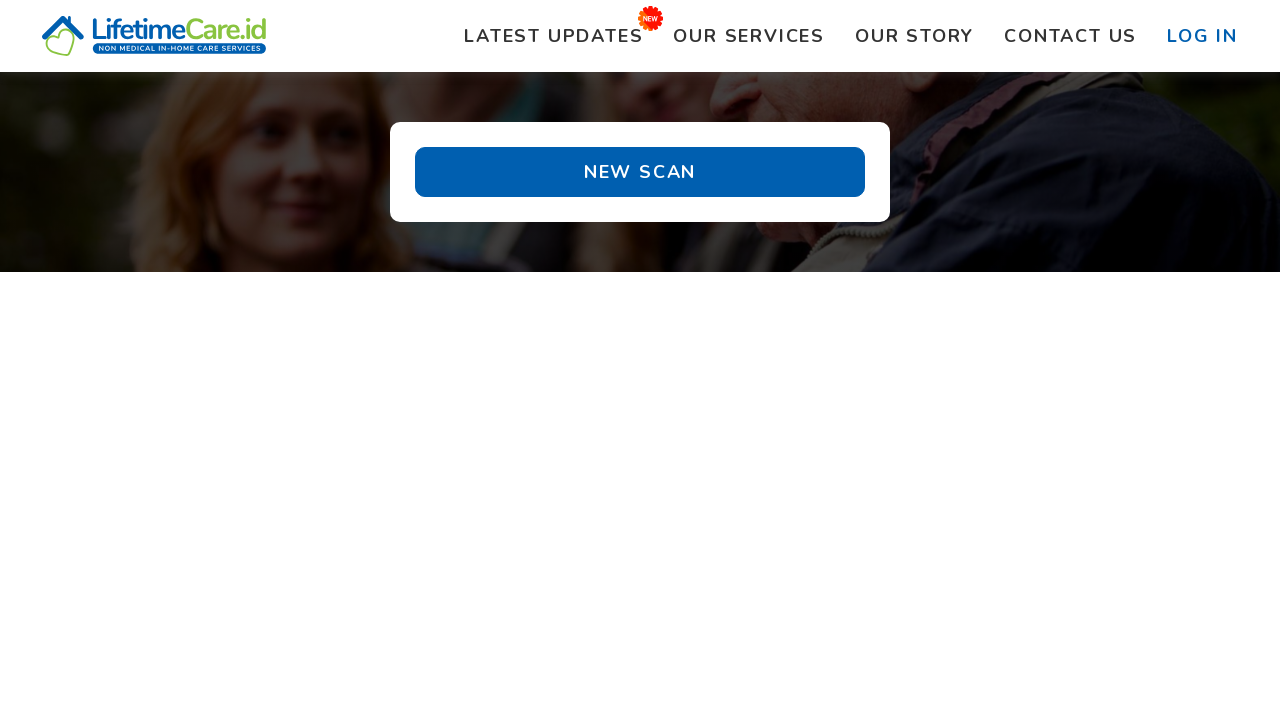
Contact (1070, 36)
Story (914, 36)
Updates (553, 36)
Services (749, 36)
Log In (1202, 36)
